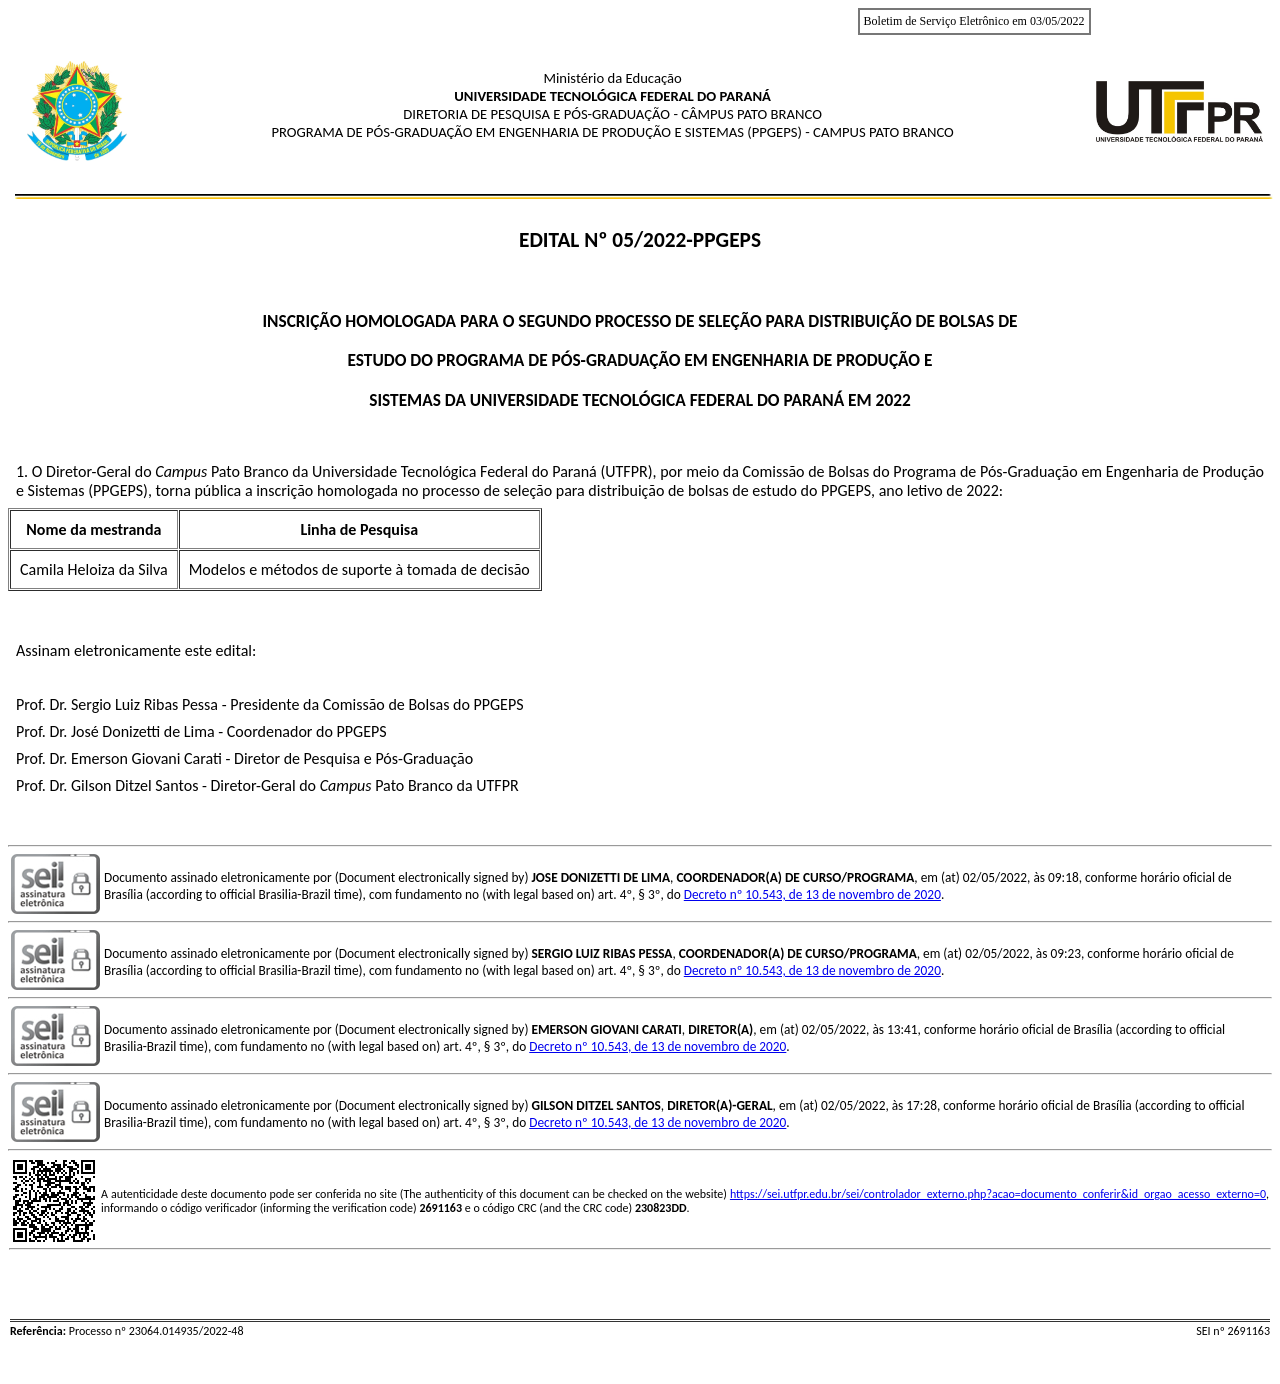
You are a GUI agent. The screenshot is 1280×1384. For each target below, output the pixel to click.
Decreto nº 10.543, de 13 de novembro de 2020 (812, 894)
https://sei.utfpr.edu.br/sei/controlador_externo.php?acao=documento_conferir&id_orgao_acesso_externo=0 (998, 1194)
